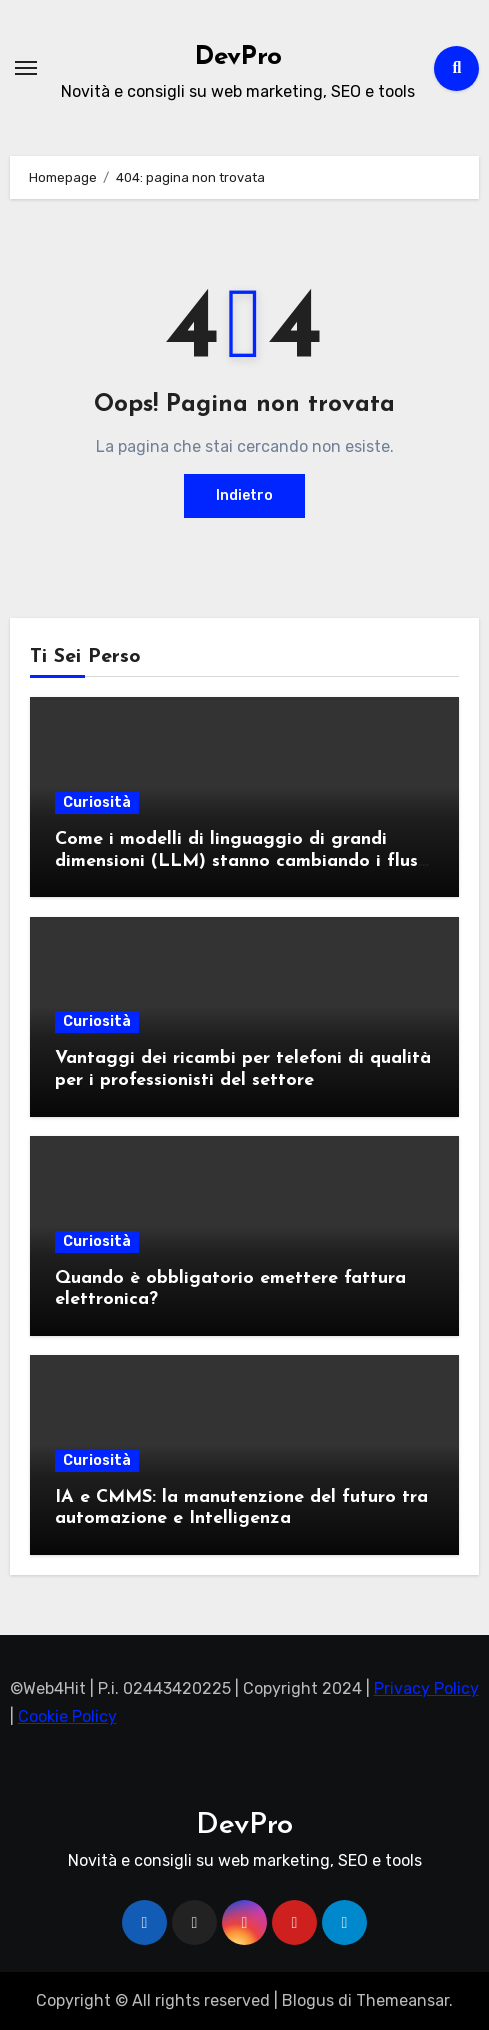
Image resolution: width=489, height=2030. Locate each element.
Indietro (244, 495)
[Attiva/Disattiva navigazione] (26, 68)
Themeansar (402, 2000)
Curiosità (97, 802)
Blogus (308, 2000)
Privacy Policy (426, 1688)
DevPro (238, 57)
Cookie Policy (67, 1716)
